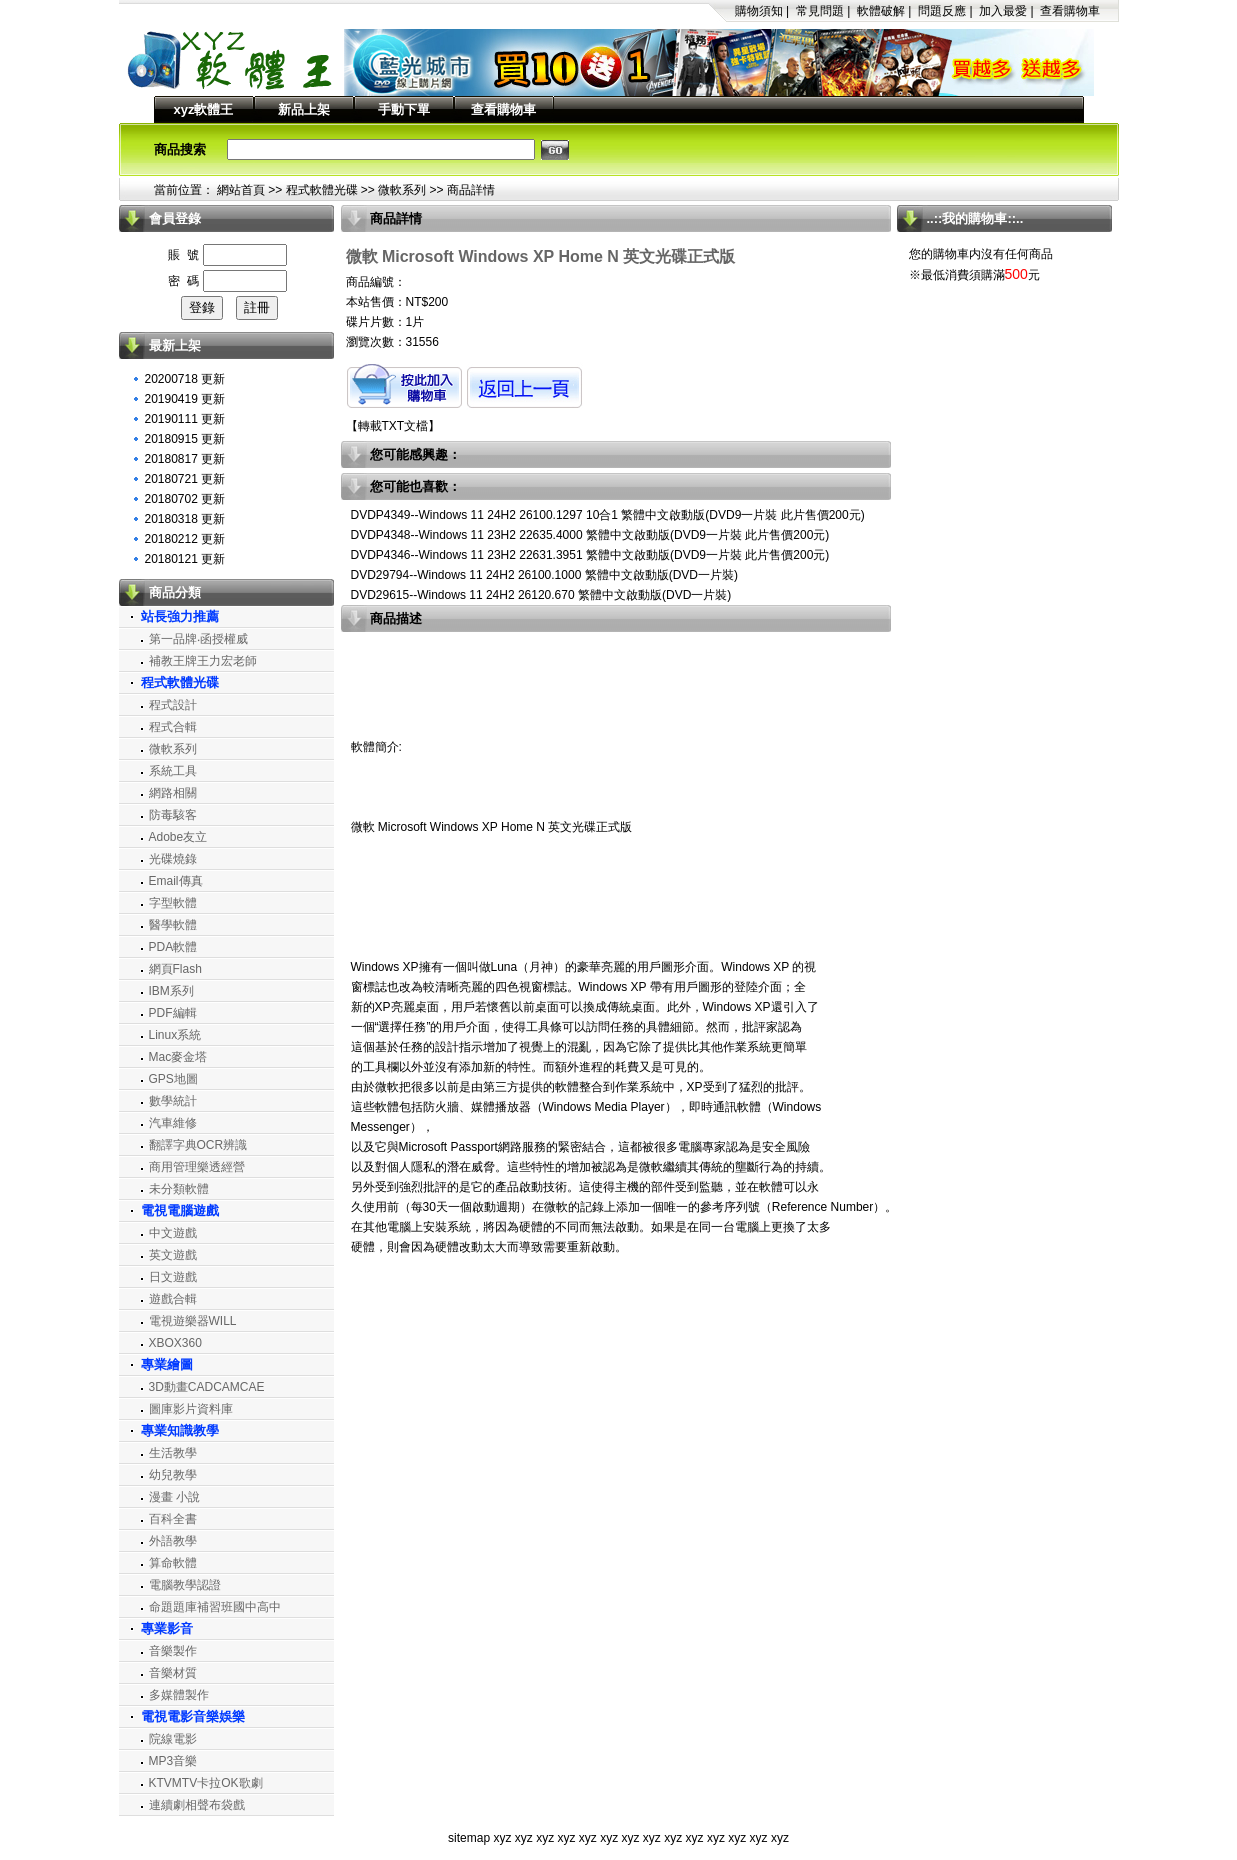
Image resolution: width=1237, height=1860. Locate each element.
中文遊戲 (173, 1233)
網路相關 (173, 793)
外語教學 (173, 1541)
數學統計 (173, 1101)
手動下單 (404, 109)
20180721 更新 (185, 479)
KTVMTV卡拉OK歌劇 (206, 1783)
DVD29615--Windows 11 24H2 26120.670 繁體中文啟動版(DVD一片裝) (541, 595)
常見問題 (820, 11)
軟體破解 (881, 11)
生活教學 (173, 1453)
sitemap (469, 1838)
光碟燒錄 (173, 859)
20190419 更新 (185, 399)
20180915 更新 (185, 439)
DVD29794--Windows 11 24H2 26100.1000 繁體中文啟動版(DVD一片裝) (544, 575)
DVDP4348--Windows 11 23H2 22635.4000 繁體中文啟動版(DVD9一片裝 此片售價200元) (590, 535)
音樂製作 (173, 1651)
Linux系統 (175, 1035)
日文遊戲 (173, 1277)
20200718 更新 (185, 379)
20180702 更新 (185, 499)
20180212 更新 (185, 539)
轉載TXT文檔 (393, 426)
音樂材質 (173, 1673)
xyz (502, 1838)
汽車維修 (173, 1123)
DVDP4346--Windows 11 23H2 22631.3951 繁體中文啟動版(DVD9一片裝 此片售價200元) (590, 555)
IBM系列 (171, 991)
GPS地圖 (173, 1079)
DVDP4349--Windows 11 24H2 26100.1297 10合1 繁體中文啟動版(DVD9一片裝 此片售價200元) (608, 515)
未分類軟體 (179, 1189)
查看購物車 (1070, 11)
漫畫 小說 (174, 1497)
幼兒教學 (173, 1475)
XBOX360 (175, 1343)
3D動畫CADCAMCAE (207, 1387)
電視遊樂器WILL (193, 1321)
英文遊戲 (173, 1255)
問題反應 (942, 11)
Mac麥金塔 (178, 1057)
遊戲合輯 (173, 1299)
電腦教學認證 (185, 1585)
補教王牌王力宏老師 (203, 661)
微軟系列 (402, 190)
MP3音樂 (173, 1761)
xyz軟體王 (204, 109)
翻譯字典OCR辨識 (198, 1145)
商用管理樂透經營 (197, 1167)
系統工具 (173, 771)
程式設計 (173, 705)
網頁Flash (175, 969)
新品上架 (304, 109)
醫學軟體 (173, 925)
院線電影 (173, 1739)
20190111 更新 (185, 419)
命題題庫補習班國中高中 (215, 1607)
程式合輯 (173, 727)
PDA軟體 (173, 947)
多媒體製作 (179, 1695)
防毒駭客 (173, 815)
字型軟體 (173, 903)
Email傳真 (176, 881)
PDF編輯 (173, 1013)
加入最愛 (1003, 11)
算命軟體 (173, 1563)
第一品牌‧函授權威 (198, 639)
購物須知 (759, 11)
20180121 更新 (185, 559)
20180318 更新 (185, 519)
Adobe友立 (178, 837)
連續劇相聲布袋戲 (197, 1805)
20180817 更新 (185, 459)
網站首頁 (241, 190)
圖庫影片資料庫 (191, 1409)
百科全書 (173, 1519)
